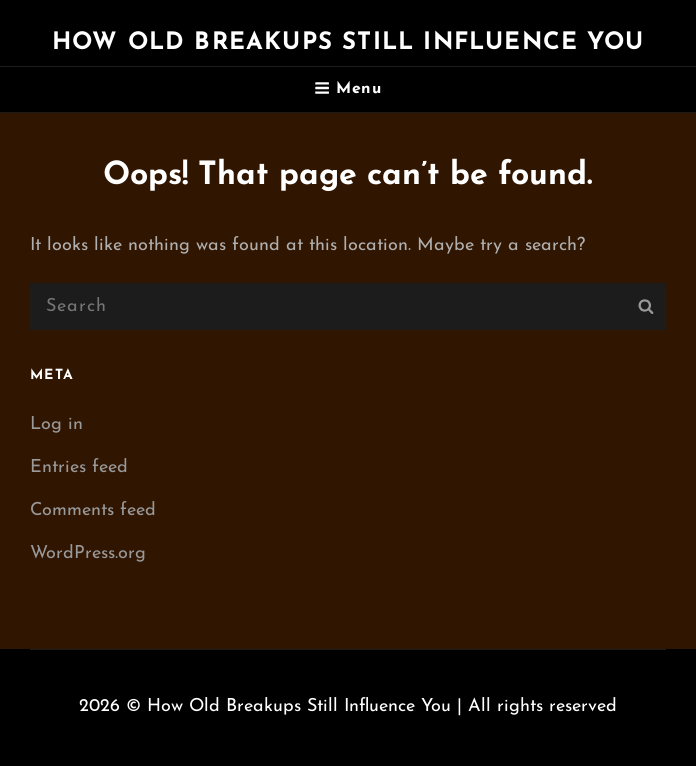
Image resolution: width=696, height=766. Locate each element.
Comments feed (93, 510)
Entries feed (79, 467)
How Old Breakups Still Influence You (348, 43)
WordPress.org (88, 553)
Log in (56, 424)
